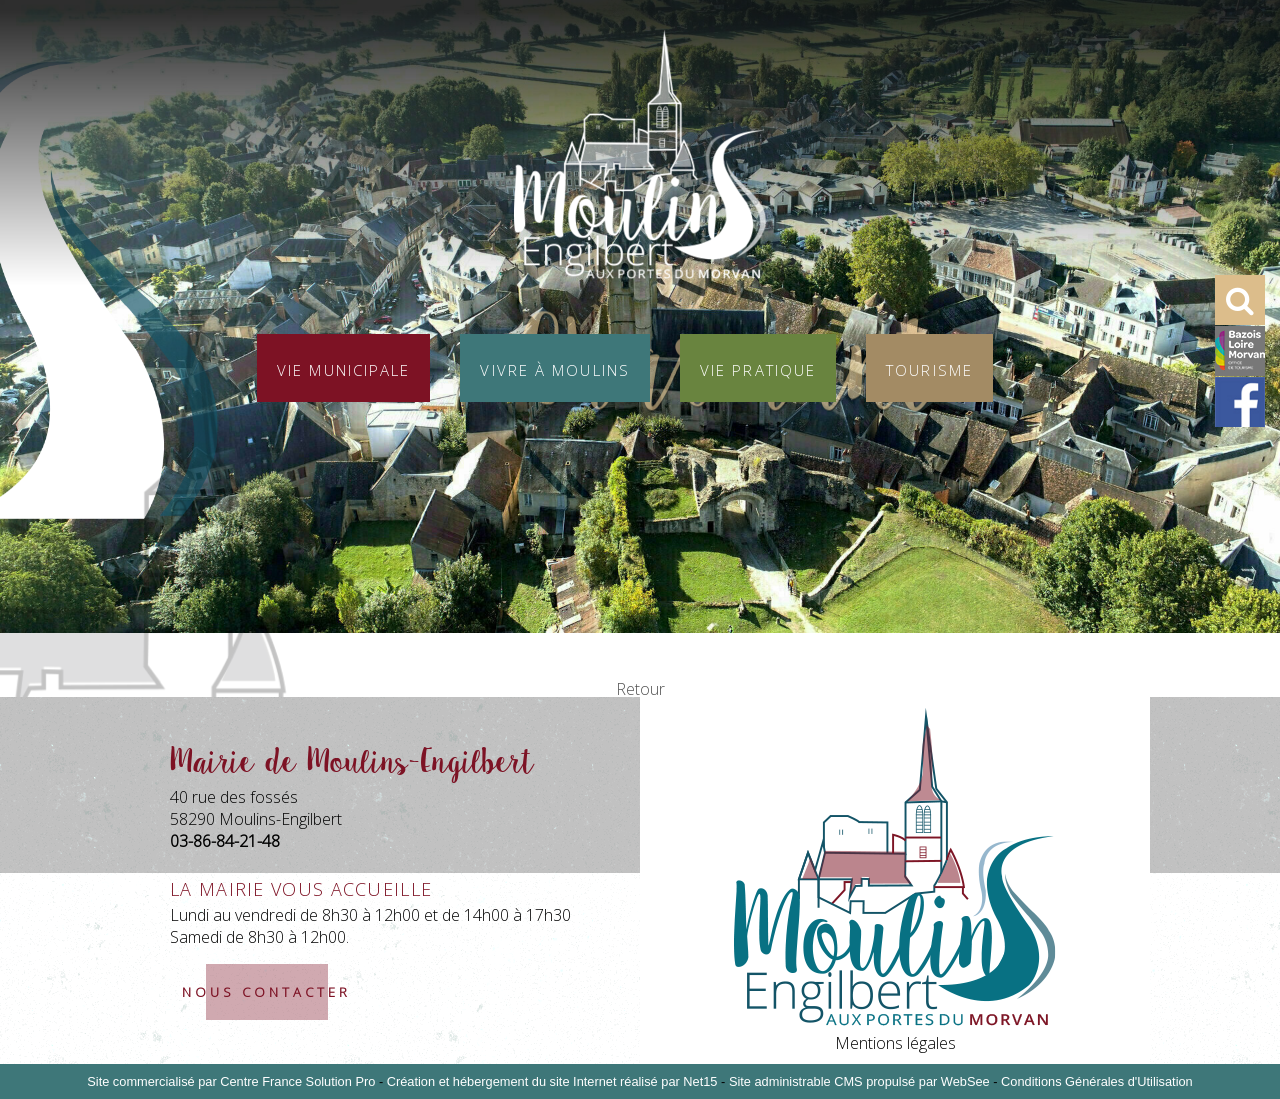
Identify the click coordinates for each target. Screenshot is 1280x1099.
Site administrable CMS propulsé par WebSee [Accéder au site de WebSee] (859, 1081)
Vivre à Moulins (555, 368)
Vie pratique (758, 368)
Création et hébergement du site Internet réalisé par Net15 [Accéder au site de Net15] (552, 1081)
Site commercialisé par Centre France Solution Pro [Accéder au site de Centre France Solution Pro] (231, 1081)
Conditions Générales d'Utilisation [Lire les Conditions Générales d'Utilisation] (1097, 1081)
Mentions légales (895, 1043)
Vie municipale (343, 368)
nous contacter (266, 992)
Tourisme (929, 368)
